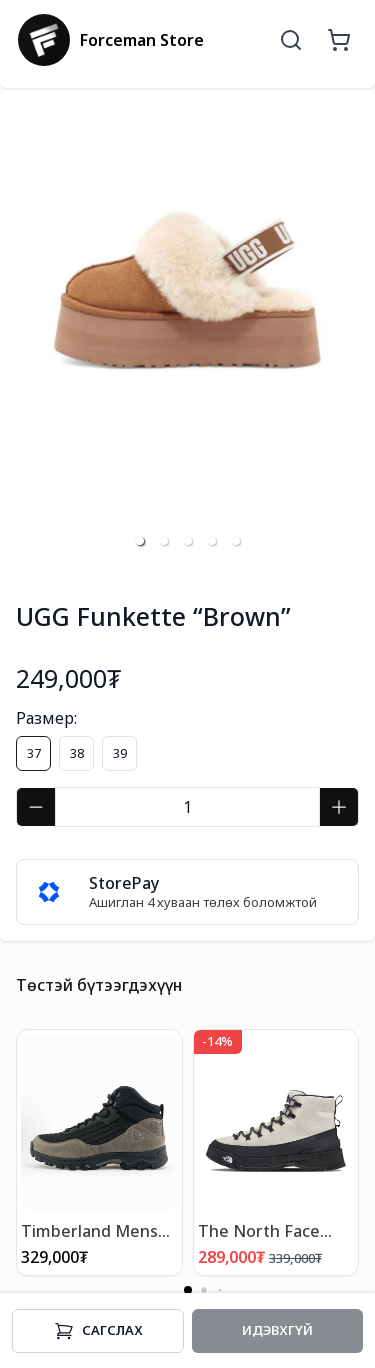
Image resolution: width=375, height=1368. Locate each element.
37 (34, 753)
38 (77, 753)
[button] (140, 541)
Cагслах (98, 1331)
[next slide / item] (345, 332)
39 (120, 753)
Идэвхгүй (277, 1330)
